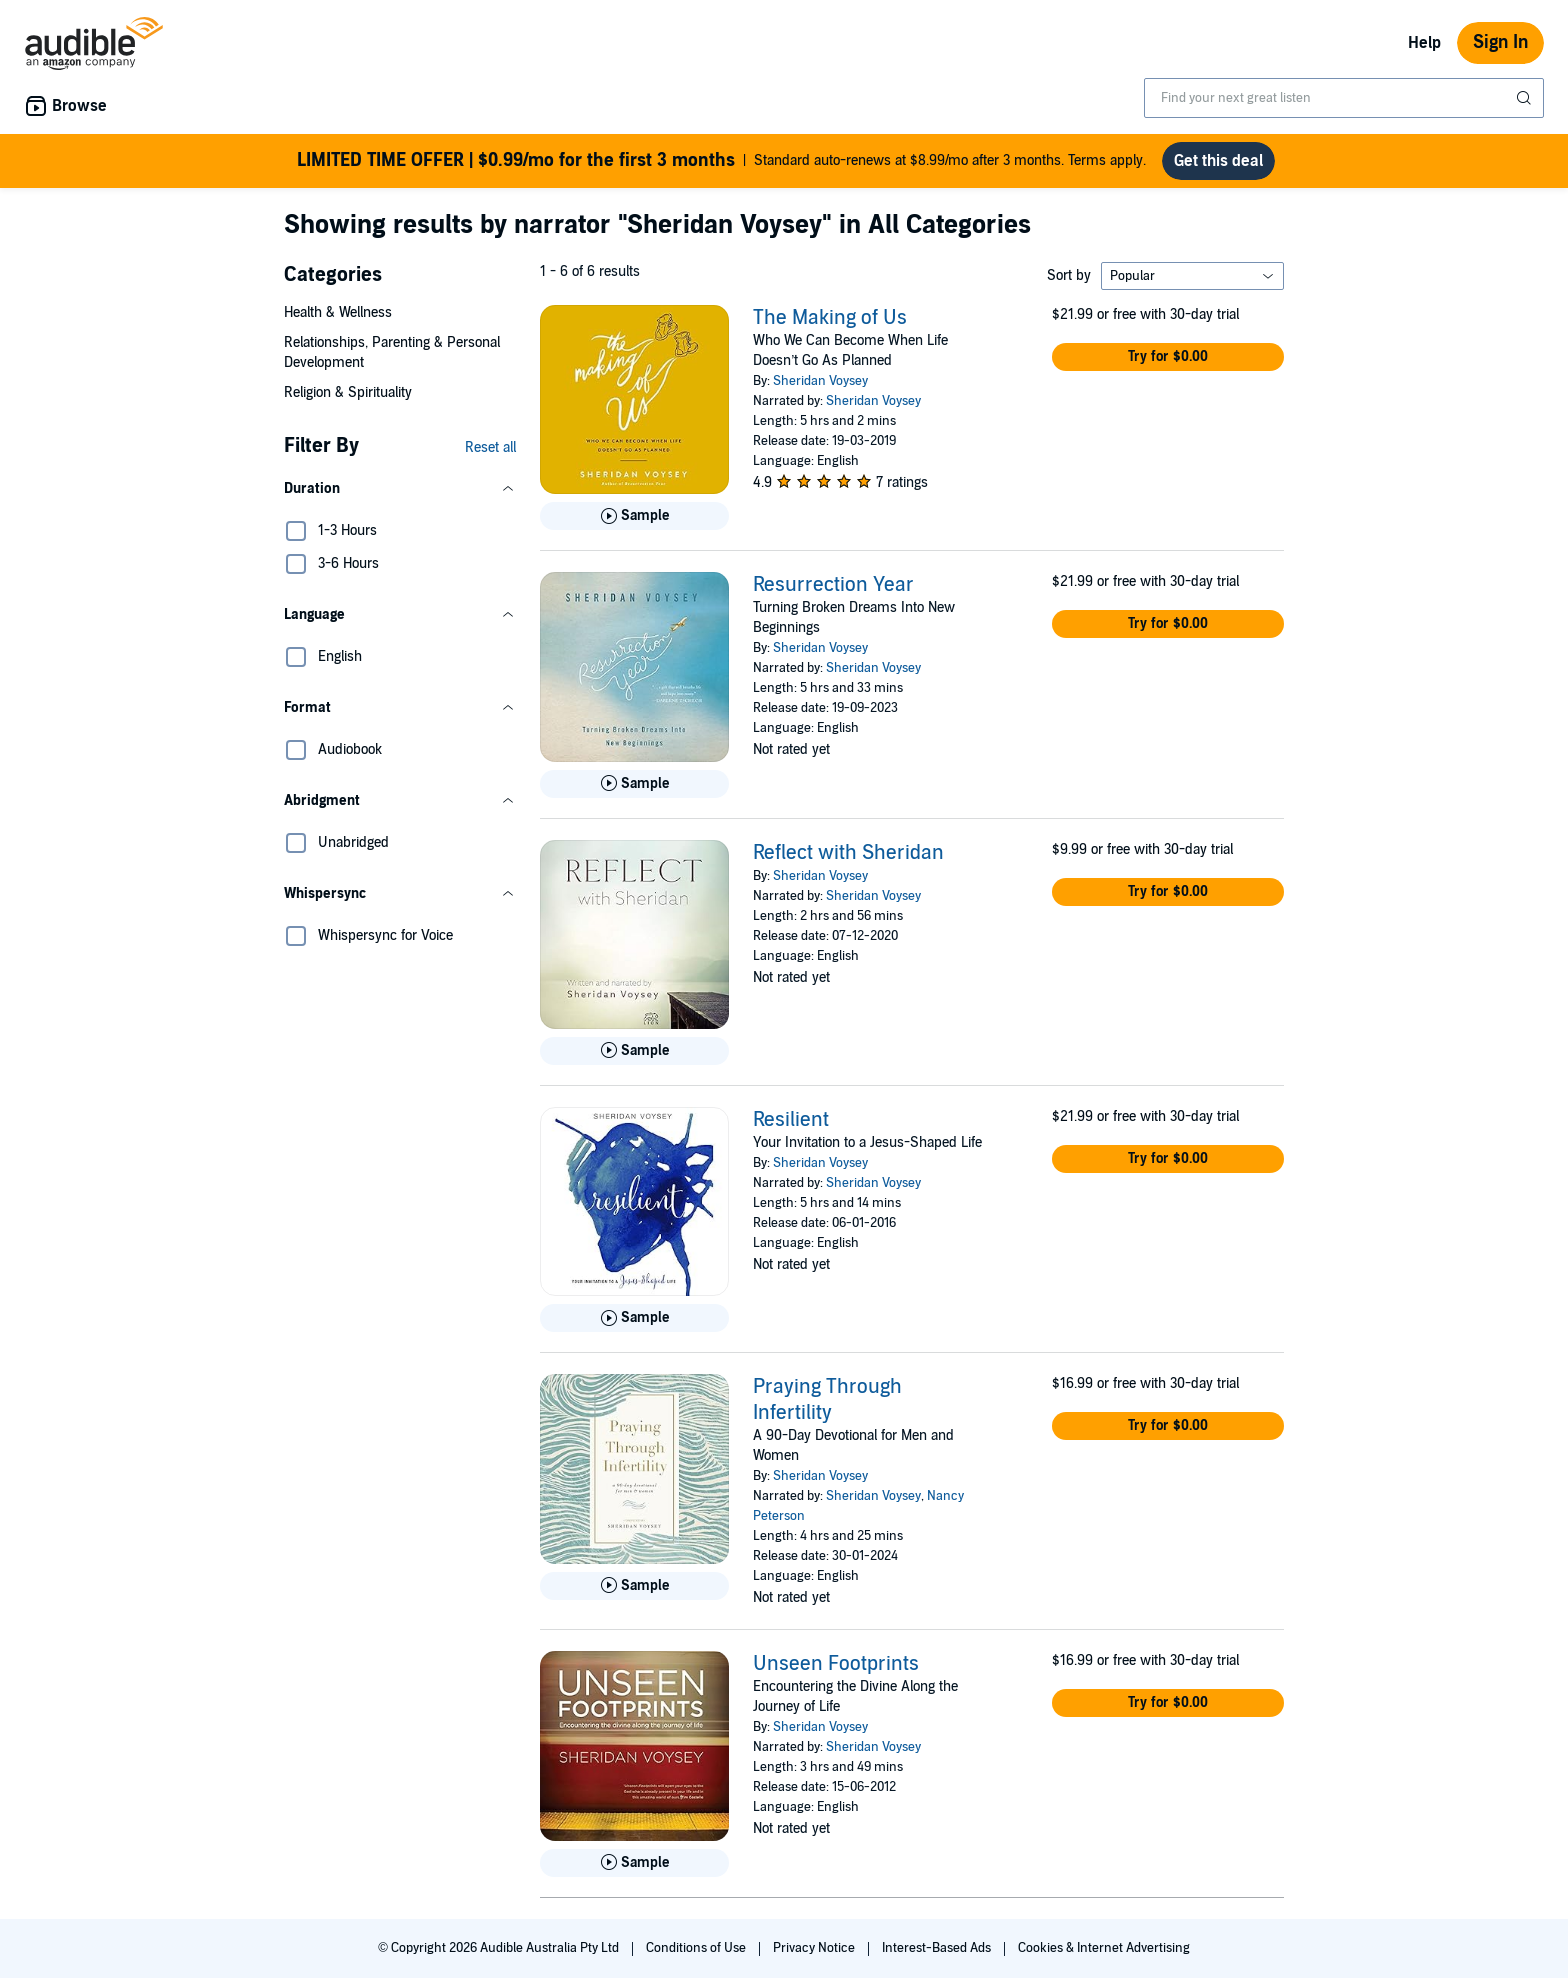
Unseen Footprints (836, 1664)
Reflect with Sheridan (848, 853)
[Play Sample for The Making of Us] (634, 516)
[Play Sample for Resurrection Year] (634, 784)
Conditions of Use (697, 1948)
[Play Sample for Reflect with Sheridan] (634, 1051)
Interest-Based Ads (938, 1948)
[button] (400, 489)
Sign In (1500, 42)
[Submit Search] (1526, 98)
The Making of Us (830, 318)
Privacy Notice (815, 1948)
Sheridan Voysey (820, 381)
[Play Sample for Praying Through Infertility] (634, 1586)
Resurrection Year (833, 585)
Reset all (490, 447)
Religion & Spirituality (348, 392)
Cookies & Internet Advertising (1104, 1948)
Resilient (791, 1120)
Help (1424, 43)
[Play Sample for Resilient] (634, 1318)
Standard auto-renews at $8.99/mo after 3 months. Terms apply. (721, 161)
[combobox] (1344, 98)
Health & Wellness (338, 312)
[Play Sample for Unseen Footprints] (634, 1863)
